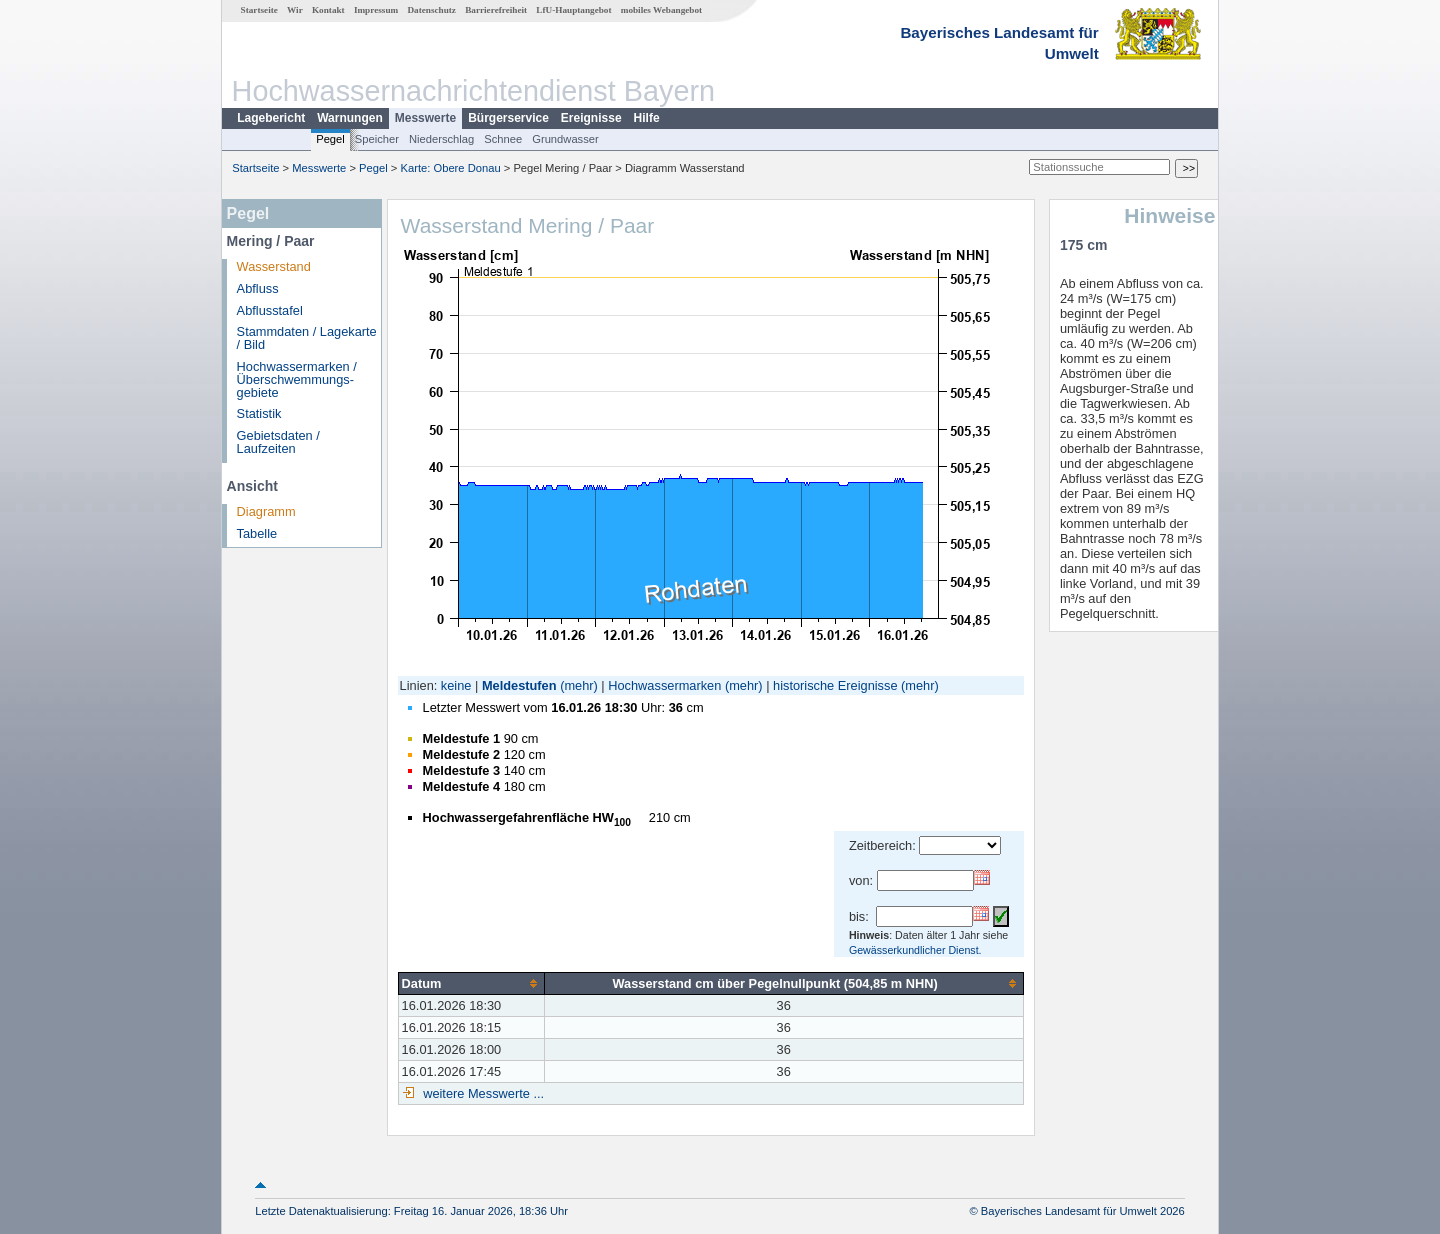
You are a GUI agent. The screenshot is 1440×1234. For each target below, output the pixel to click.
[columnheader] (471, 983)
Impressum (376, 10)
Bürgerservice (508, 118)
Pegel (330, 139)
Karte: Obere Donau (451, 168)
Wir (295, 10)
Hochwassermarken (664, 685)
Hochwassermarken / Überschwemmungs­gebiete (297, 379)
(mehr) (579, 685)
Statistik (259, 413)
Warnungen (350, 118)
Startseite (259, 10)
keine (456, 685)
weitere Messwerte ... (482, 1093)
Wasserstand (274, 266)
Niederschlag (441, 139)
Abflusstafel (270, 310)
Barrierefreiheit (496, 10)
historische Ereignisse (835, 685)
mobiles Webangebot (661, 10)
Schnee (503, 139)
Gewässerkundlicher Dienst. (915, 950)
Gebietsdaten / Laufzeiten (278, 442)
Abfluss (258, 288)
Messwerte (425, 118)
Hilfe (647, 118)
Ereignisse (591, 118)
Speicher (377, 139)
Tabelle (257, 533)
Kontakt (328, 10)
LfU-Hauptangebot (573, 10)
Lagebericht (271, 118)
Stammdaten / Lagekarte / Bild (307, 338)
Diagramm (266, 511)
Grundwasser (565, 139)
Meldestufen (519, 685)
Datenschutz (431, 10)
